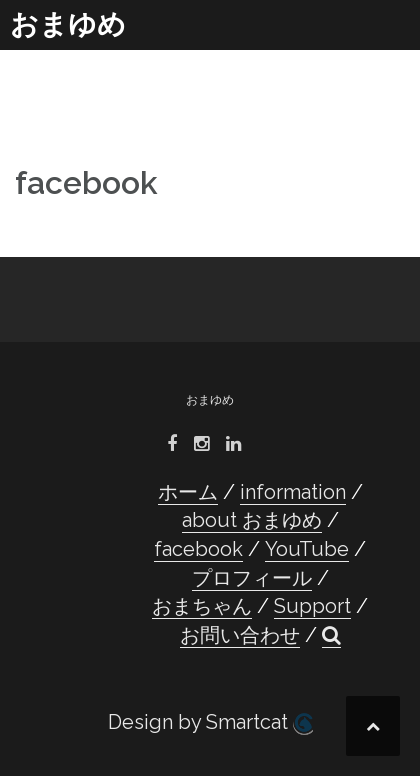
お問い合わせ (240, 635)
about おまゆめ (252, 520)
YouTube (307, 549)
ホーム (188, 492)
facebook (198, 549)
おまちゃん (202, 606)
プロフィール (252, 578)
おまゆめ (68, 24)
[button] (331, 635)
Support (312, 606)
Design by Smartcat (210, 722)
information (293, 492)
